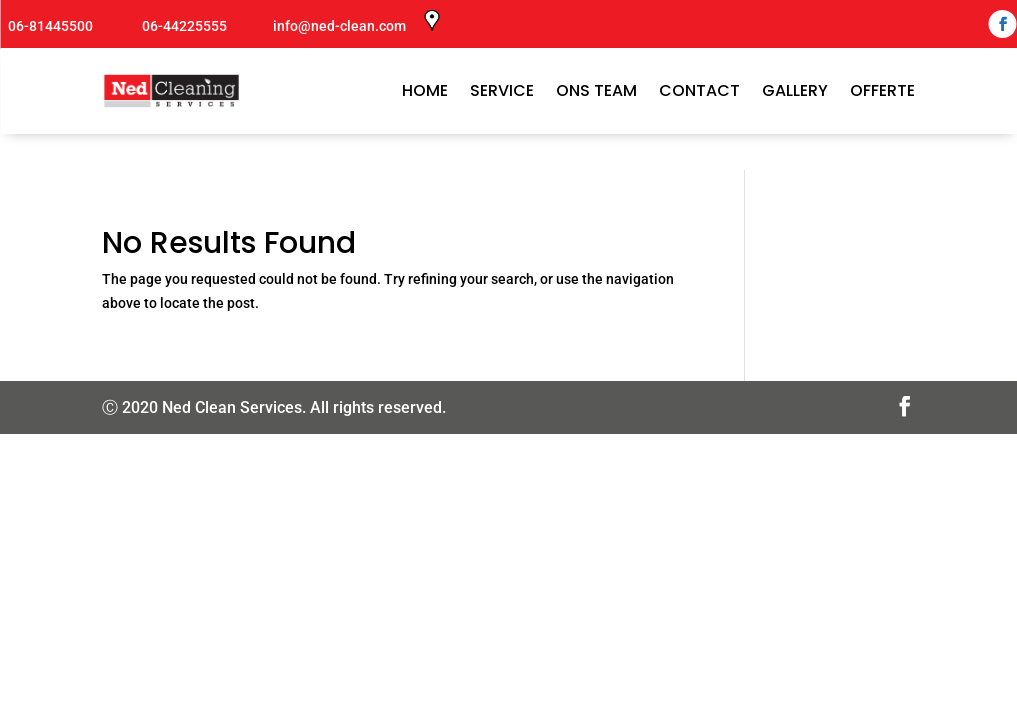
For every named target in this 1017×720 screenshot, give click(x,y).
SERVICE (502, 90)
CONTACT (699, 90)
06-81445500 (49, 26)
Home (425, 90)
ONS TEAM (596, 90)
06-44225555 (183, 26)
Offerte (882, 90)
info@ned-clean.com (339, 26)
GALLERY (795, 90)
